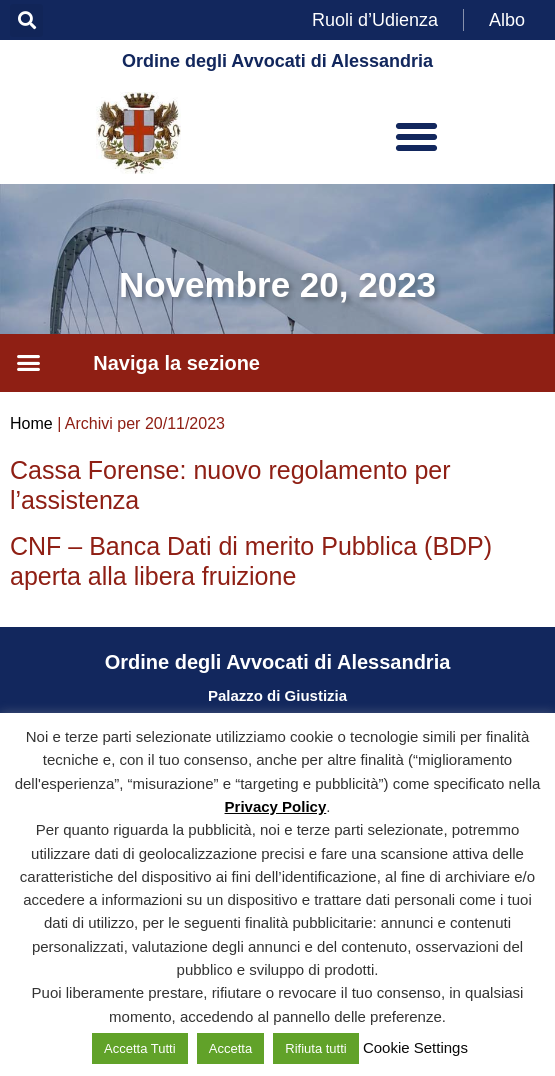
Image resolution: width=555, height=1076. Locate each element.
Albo (507, 20)
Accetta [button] (230, 1048)
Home (31, 423)
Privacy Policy (276, 806)
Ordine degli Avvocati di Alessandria (277, 61)
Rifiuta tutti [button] (315, 1048)
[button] (26, 20)
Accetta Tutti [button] (140, 1048)
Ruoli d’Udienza (375, 20)
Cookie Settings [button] (415, 1047)
